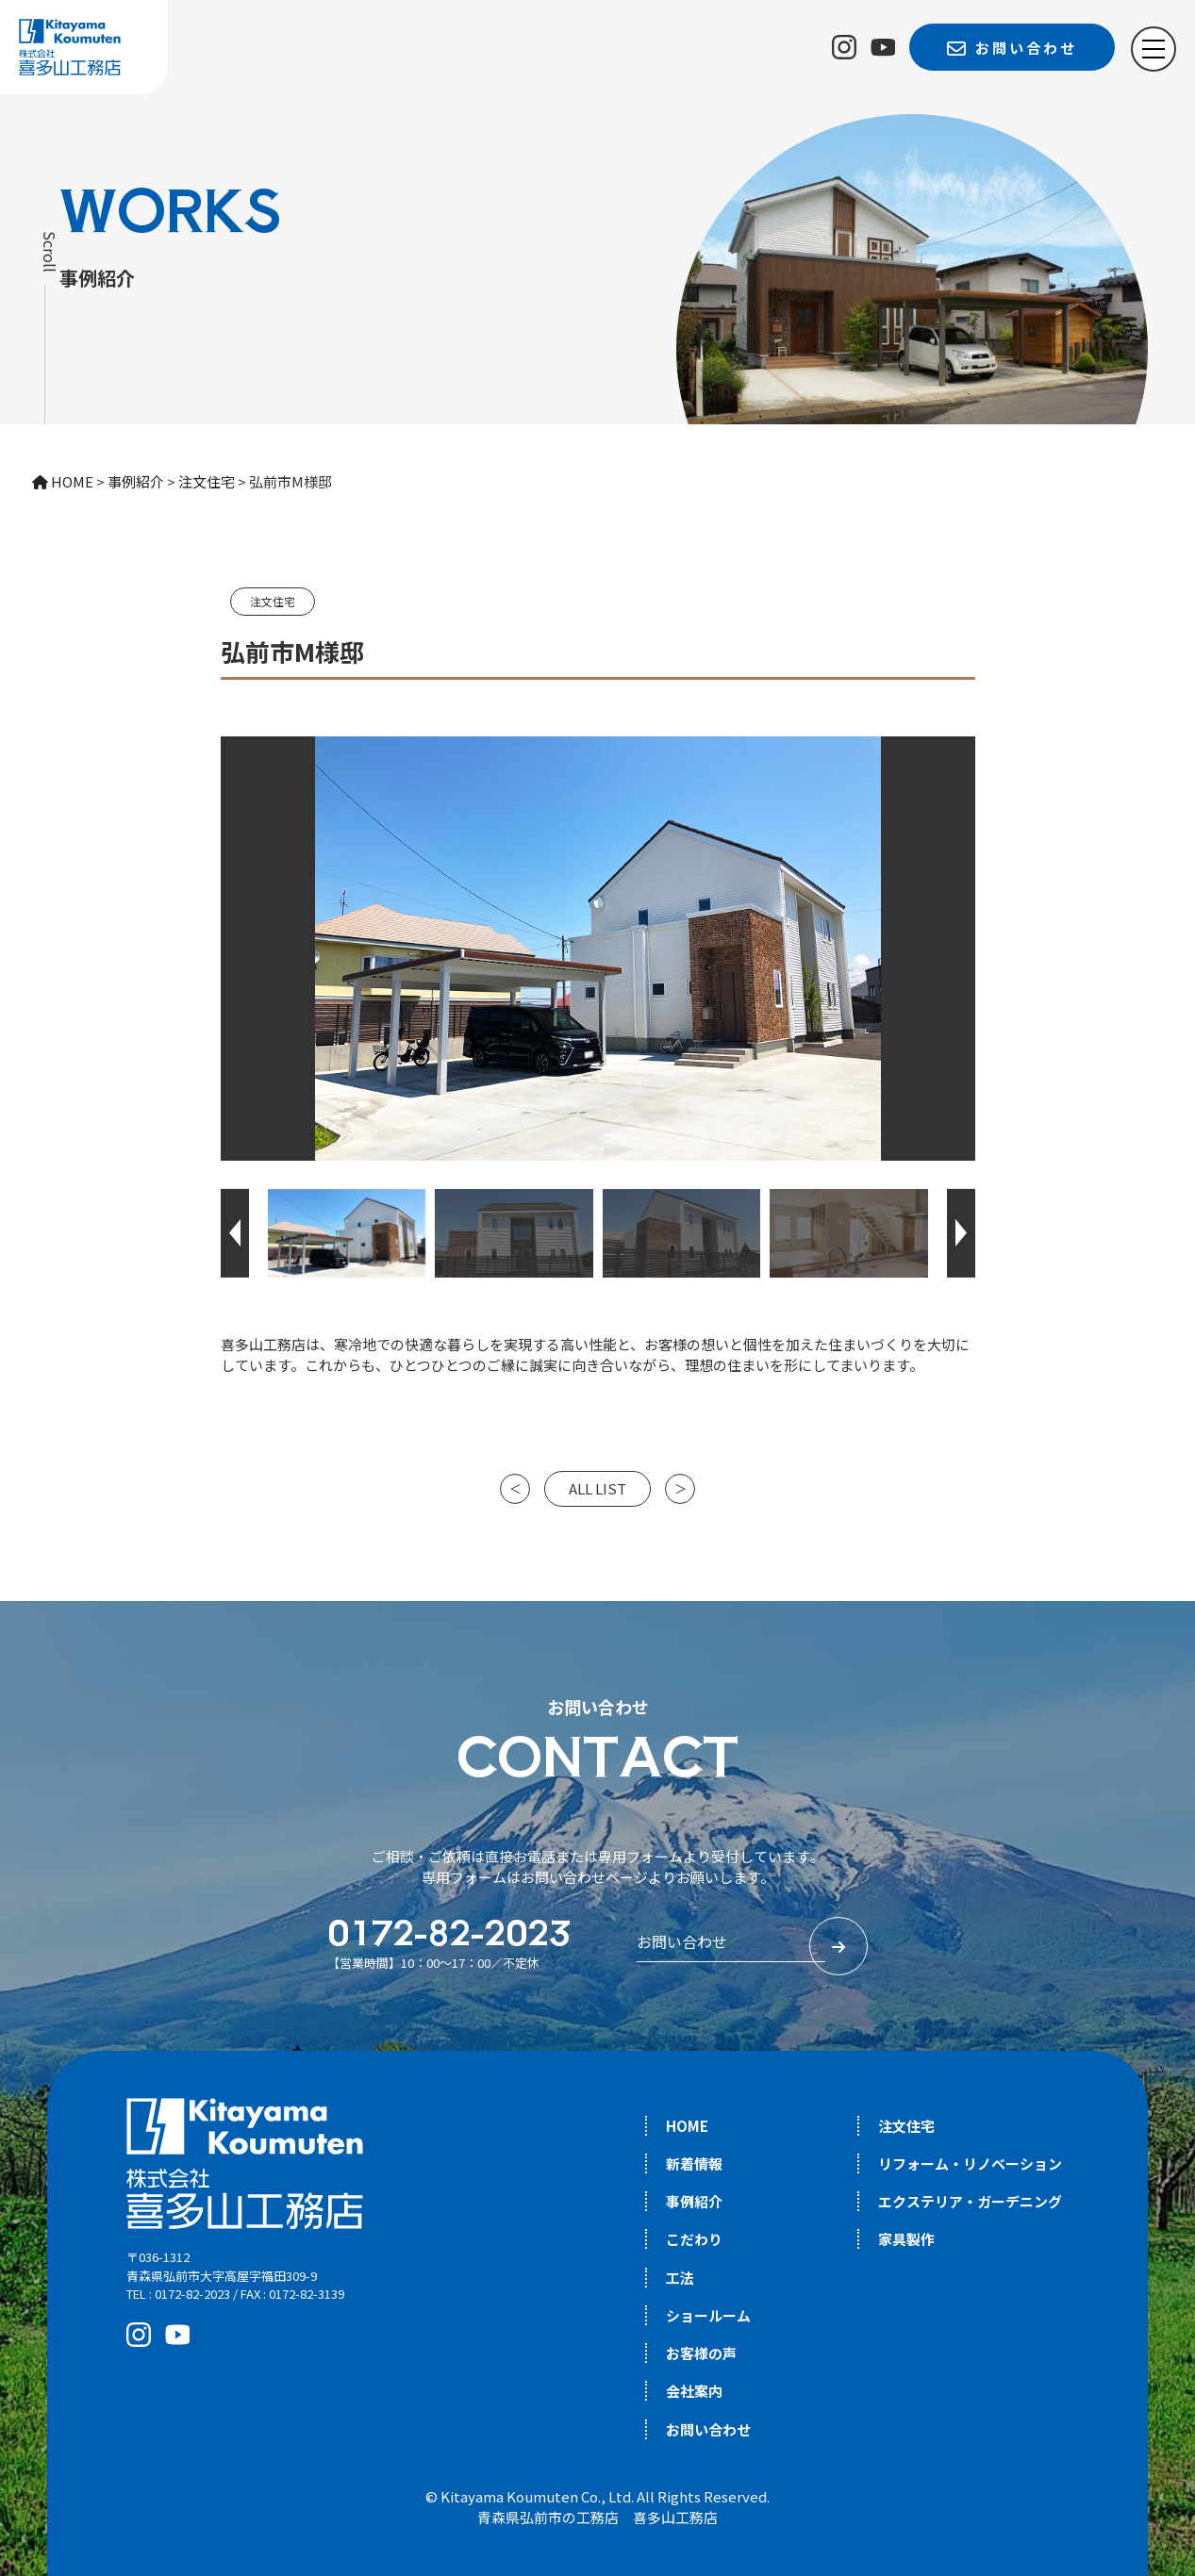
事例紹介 (694, 2201)
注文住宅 (272, 601)
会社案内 (694, 2391)
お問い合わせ (708, 2429)
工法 (680, 2277)
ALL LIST (597, 1488)
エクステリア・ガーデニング (970, 2201)
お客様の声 (701, 2353)
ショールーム (708, 2315)
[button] (235, 1233)
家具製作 (906, 2239)
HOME (687, 2126)
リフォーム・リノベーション (970, 2163)
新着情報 (694, 2163)
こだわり (694, 2239)
